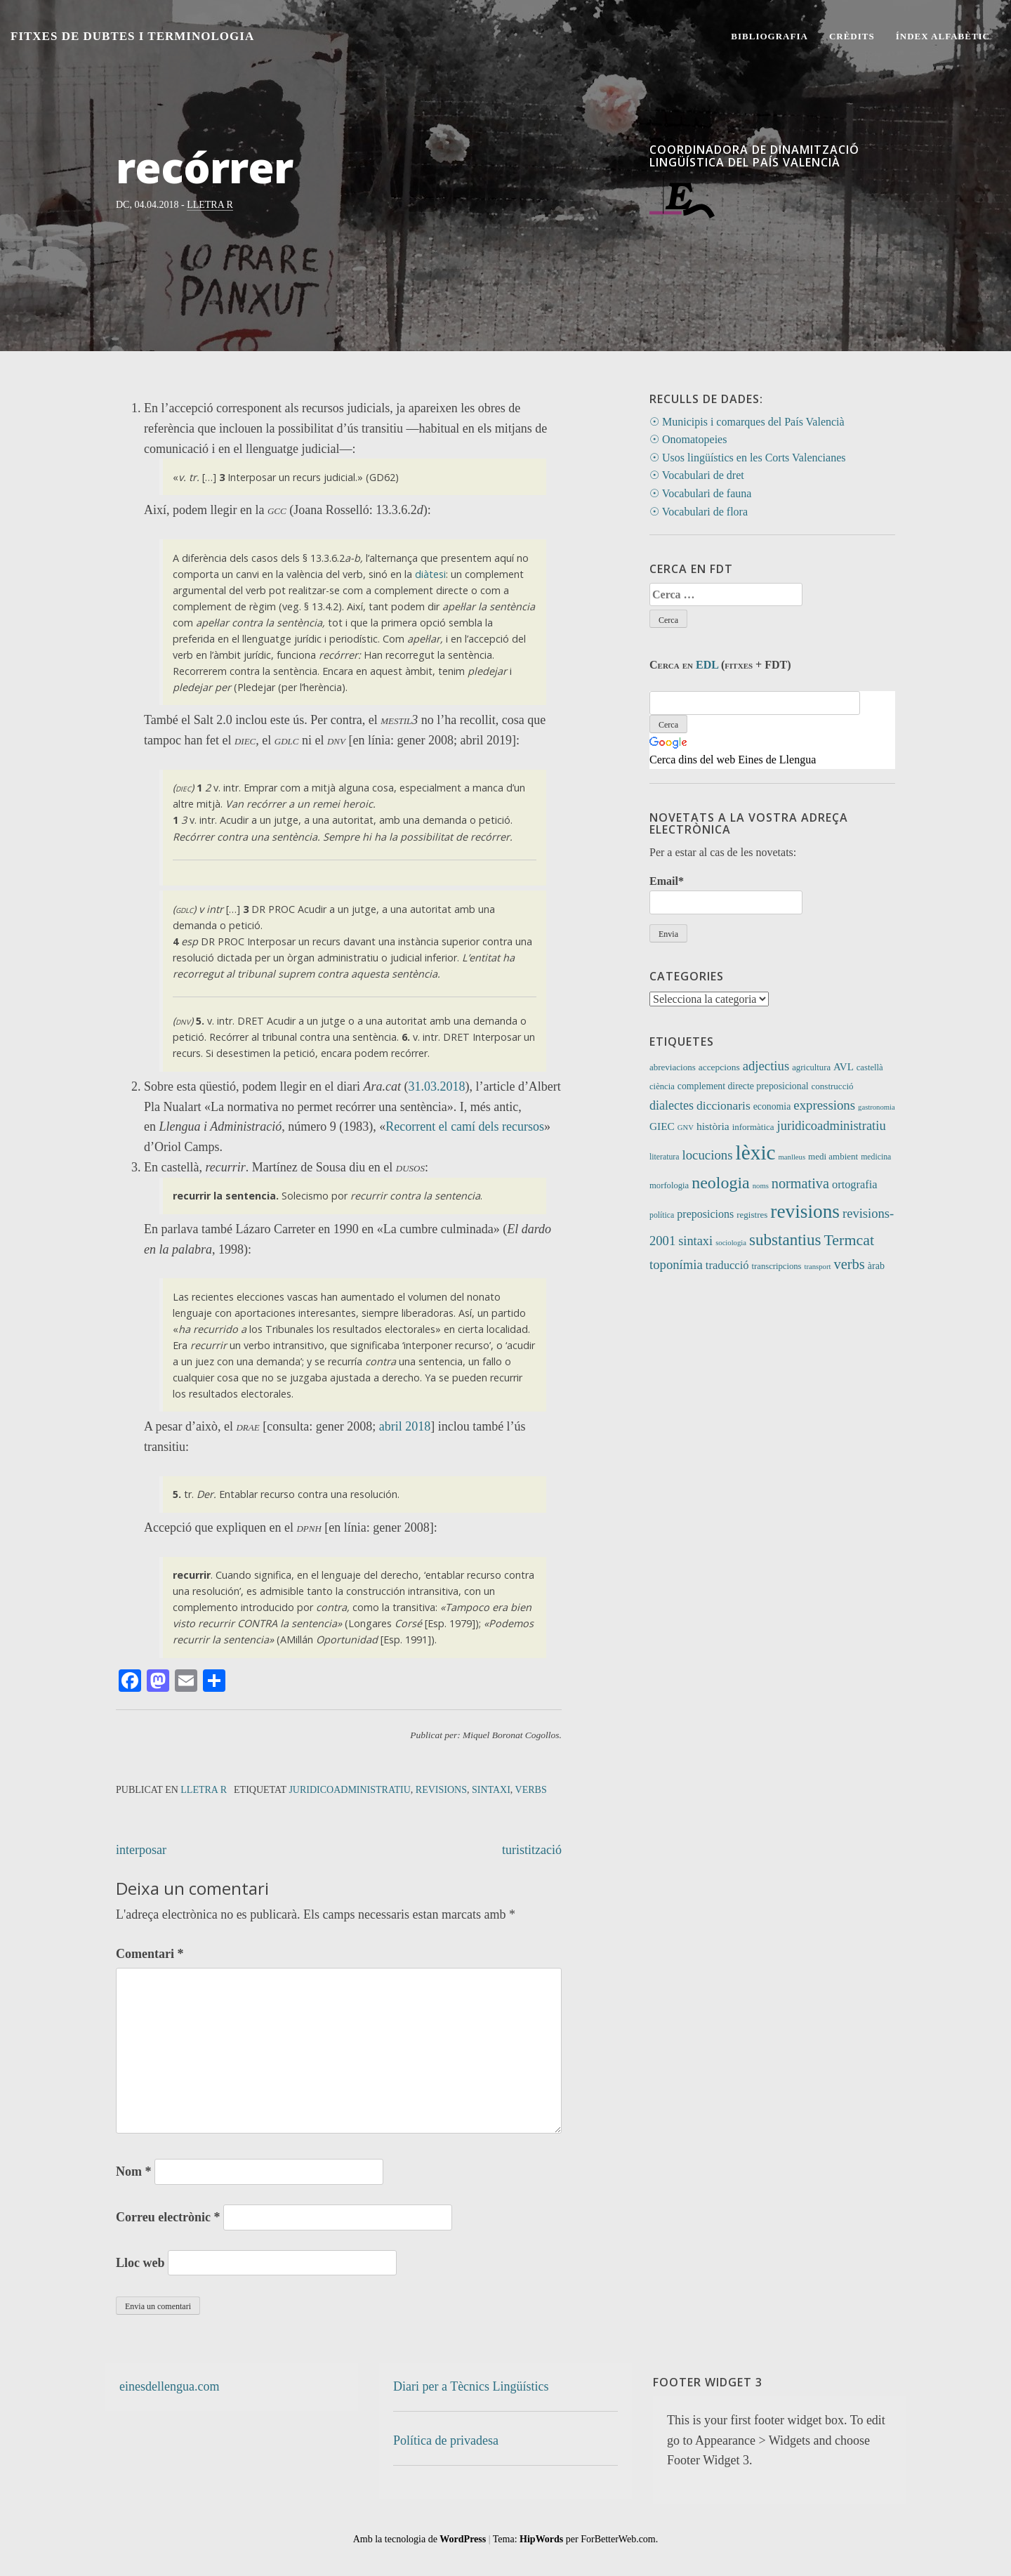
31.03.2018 (436, 1086)
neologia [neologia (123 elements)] (720, 1183)
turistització (532, 1850)
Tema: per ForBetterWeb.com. (575, 2539)
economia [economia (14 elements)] (772, 1106)
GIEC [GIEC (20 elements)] (662, 1126)
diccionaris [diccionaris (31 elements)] (723, 1105)
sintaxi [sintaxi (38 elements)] (695, 1241)
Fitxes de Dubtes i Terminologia (132, 36)
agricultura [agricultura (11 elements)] (811, 1067)
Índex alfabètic (943, 36)
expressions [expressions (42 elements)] (824, 1105)
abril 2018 (405, 1426)
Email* (725, 894)
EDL (707, 665)
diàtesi (430, 574)
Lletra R (210, 204)
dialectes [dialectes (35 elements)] (671, 1105)
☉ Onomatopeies (688, 439)
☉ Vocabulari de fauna (700, 493)
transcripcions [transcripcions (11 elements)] (777, 1266)
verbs (531, 1790)
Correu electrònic (168, 2217)
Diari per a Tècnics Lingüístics (471, 2386)
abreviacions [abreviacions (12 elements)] (672, 1067)
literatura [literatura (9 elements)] (664, 1157)
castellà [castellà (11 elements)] (870, 1067)
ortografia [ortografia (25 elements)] (855, 1184)
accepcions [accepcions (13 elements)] (719, 1067)
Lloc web (140, 2263)
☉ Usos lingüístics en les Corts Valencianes (747, 458)
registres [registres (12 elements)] (751, 1214)
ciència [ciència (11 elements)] (662, 1086)
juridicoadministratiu (349, 1790)
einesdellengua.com (169, 2386)
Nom (134, 2171)
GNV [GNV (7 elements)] (686, 1127)
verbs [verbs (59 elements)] (848, 1264)
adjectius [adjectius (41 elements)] (766, 1065)
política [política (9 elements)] (661, 1215)
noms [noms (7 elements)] (761, 1186)
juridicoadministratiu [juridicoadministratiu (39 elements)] (831, 1126)
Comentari (149, 1954)
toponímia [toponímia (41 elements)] (676, 1264)
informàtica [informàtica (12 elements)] (753, 1127)
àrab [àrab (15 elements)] (876, 1266)
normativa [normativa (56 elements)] (800, 1183)
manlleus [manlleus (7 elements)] (792, 1157)
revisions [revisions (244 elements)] (805, 1211)
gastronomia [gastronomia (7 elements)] (876, 1107)
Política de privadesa (445, 2440)
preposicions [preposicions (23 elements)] (705, 1214)
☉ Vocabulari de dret (696, 475)
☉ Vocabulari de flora (698, 512)
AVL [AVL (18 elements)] (843, 1066)
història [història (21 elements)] (712, 1126)
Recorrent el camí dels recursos (464, 1126)
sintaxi (491, 1790)
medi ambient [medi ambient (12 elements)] (833, 1156)
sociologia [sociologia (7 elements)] (730, 1243)
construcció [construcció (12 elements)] (833, 1086)
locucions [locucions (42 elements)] (707, 1155)
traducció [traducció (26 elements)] (727, 1265)
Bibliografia (769, 36)
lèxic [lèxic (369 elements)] (756, 1152)
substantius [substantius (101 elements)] (785, 1239)
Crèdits (852, 36)
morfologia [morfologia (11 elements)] (669, 1185)
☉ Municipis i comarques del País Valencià (747, 422)
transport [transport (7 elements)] (818, 1266)
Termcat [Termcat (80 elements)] (849, 1240)
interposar (141, 1850)
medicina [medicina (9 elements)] (876, 1157)
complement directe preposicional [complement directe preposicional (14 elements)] (743, 1086)
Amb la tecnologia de (420, 2539)
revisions (441, 1790)
